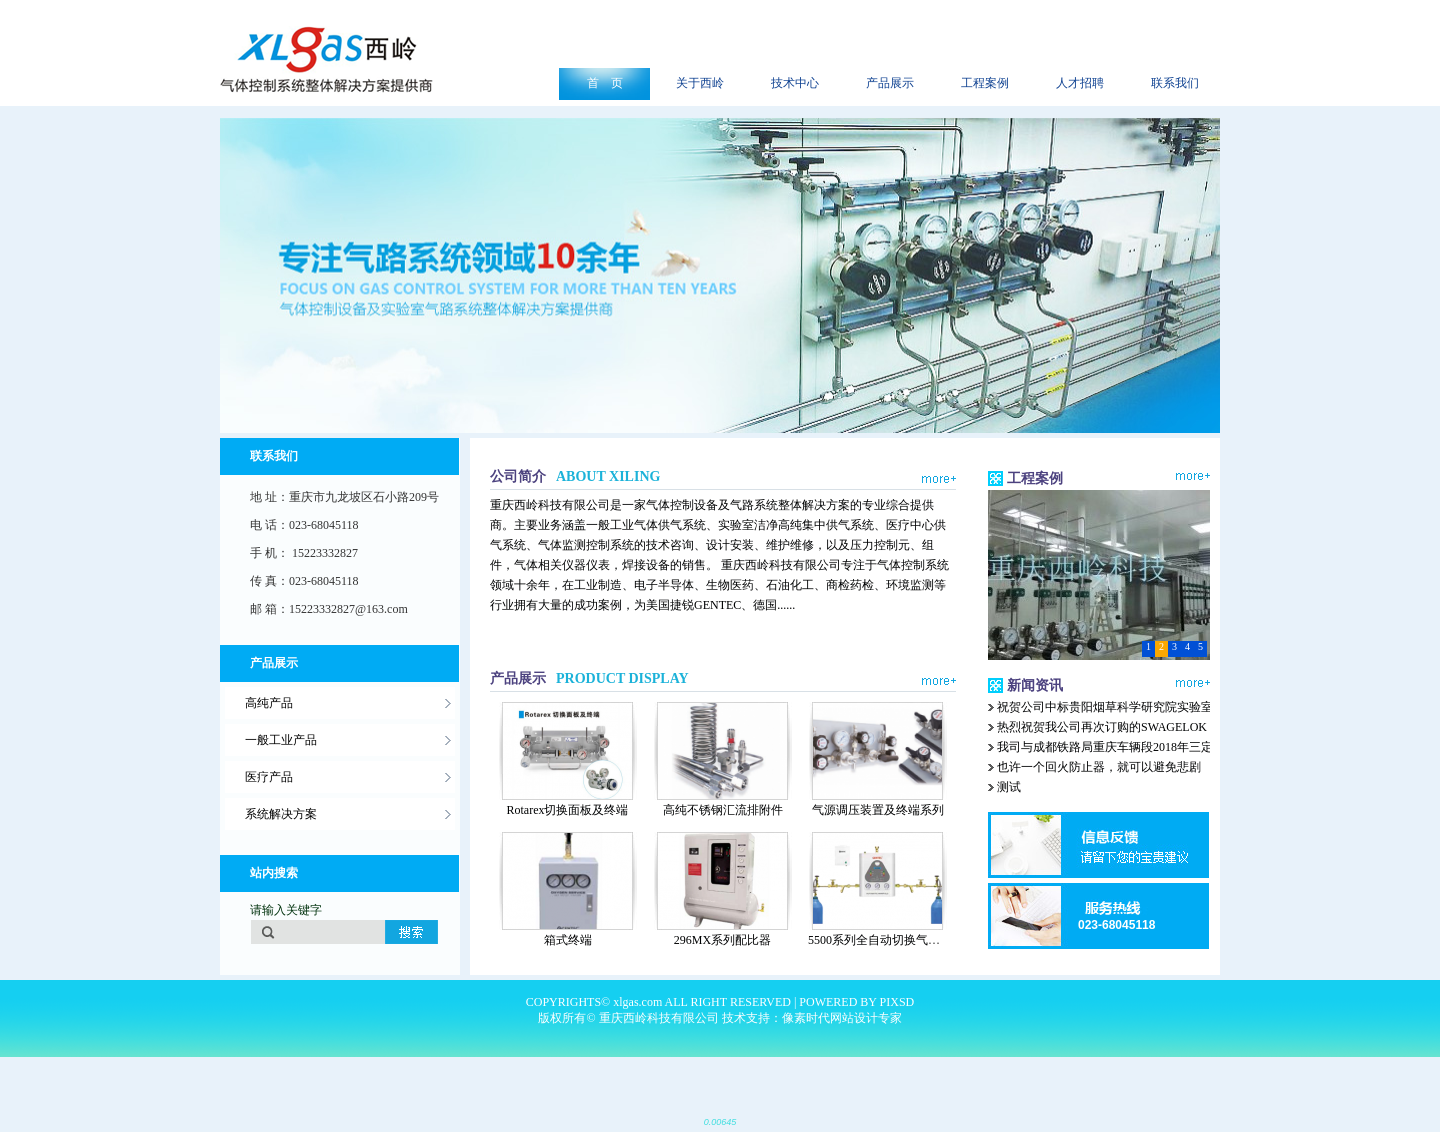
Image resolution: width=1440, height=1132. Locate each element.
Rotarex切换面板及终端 (568, 810)
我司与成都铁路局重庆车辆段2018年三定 (1105, 747)
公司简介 (575, 476)
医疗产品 (269, 777)
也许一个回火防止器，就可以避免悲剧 (1099, 767)
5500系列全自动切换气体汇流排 (892, 940)
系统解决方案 (281, 814)
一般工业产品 (281, 740)
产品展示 (589, 678)
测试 (1009, 787)
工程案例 (1035, 478)
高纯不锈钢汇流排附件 (723, 810)
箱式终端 (568, 940)
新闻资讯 (1035, 685)
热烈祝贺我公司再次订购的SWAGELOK (1102, 727)
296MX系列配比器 (722, 940)
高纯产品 (269, 703)
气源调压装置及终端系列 (878, 810)
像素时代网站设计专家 (842, 1018)
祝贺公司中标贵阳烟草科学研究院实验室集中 (1117, 707)
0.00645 (720, 1122)
